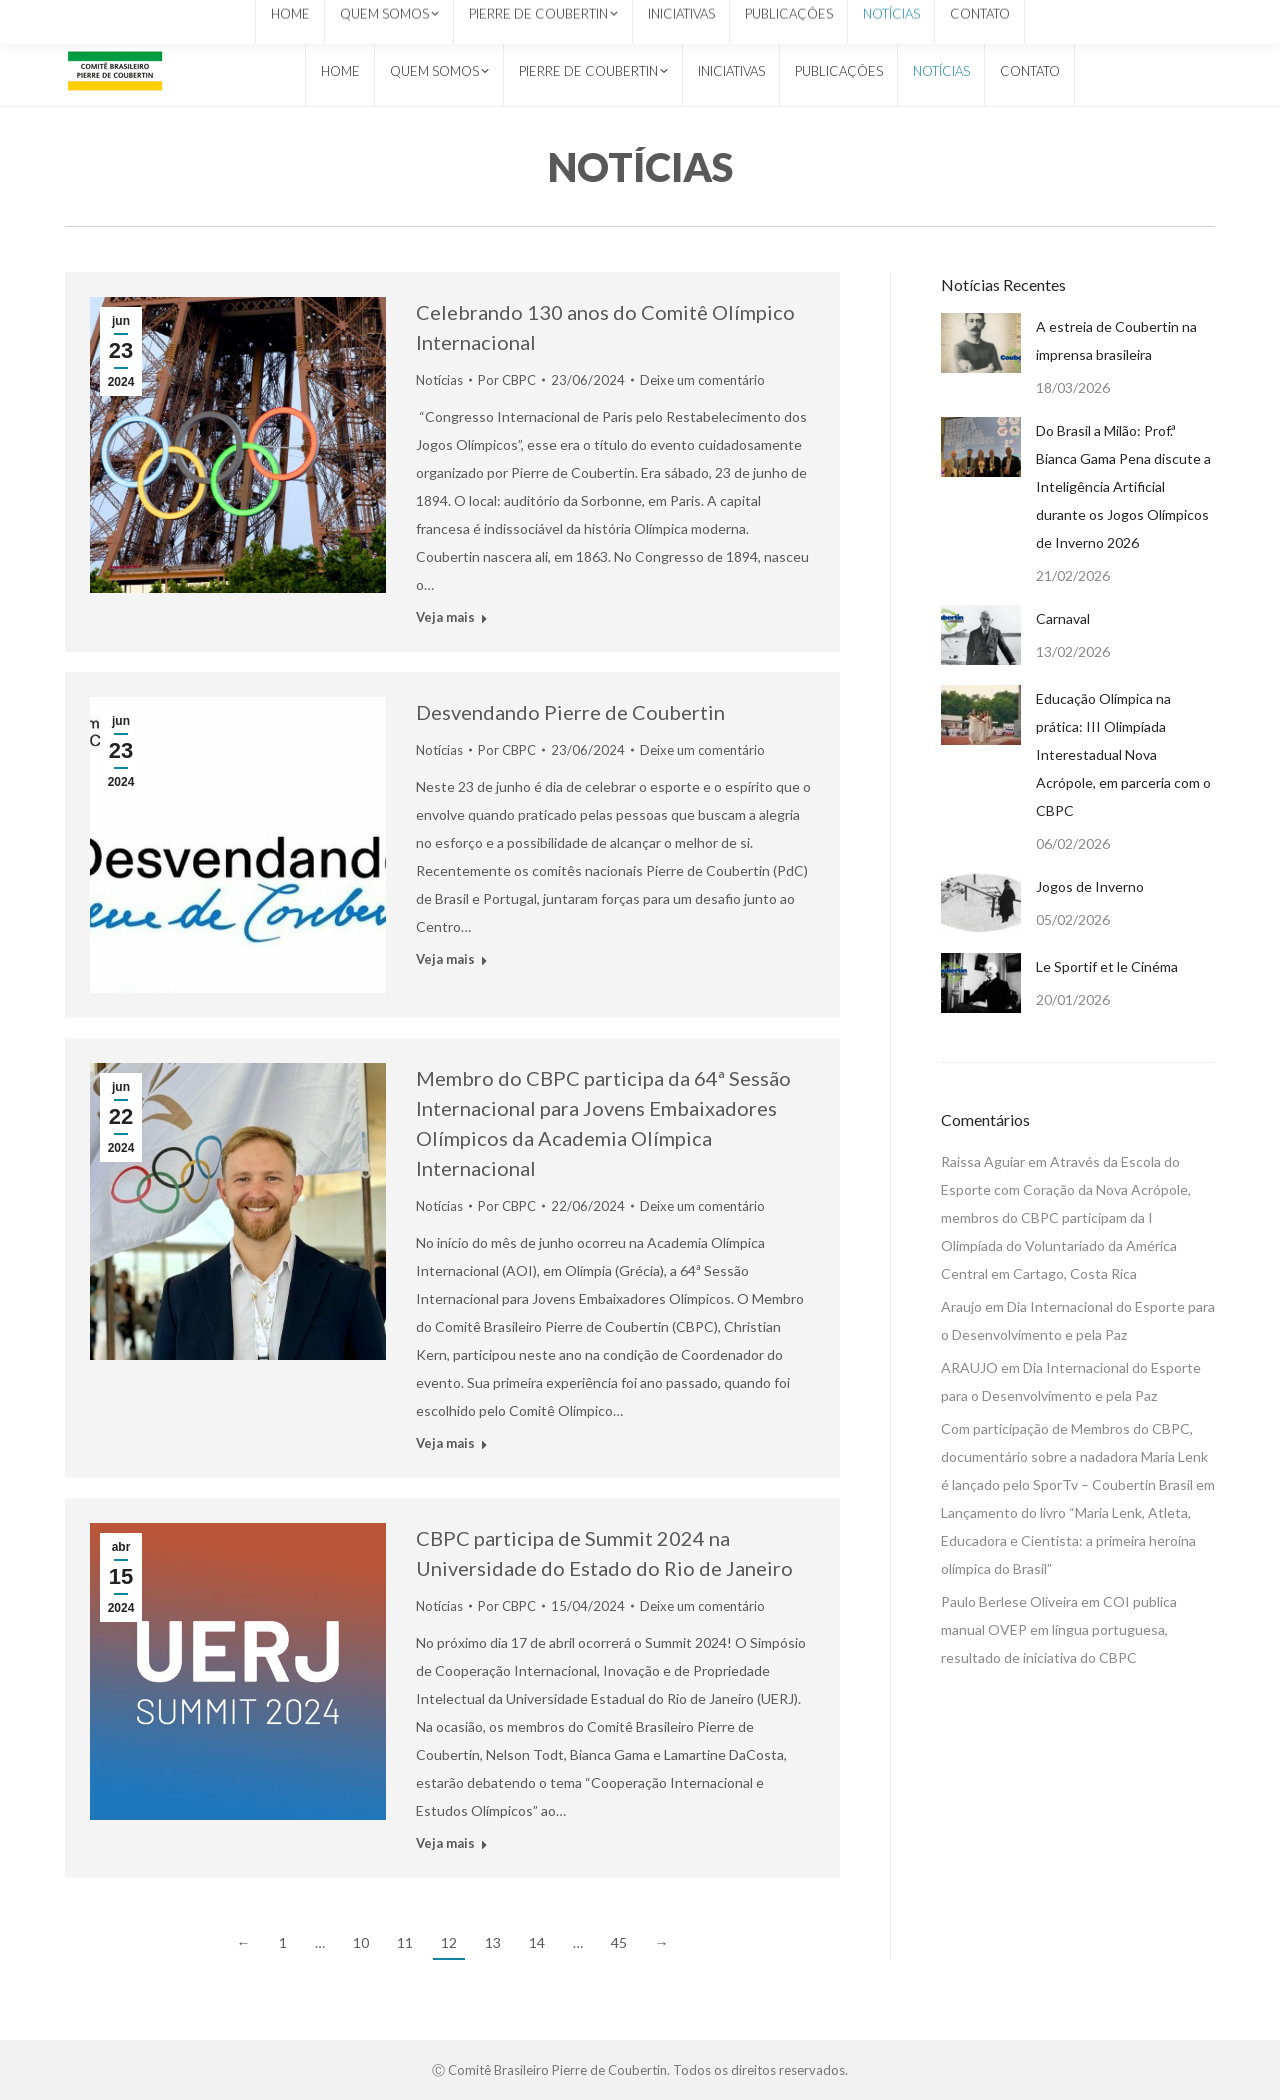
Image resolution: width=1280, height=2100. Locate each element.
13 (493, 1942)
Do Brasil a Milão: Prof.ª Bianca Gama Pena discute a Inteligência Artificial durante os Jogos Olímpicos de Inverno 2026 (1123, 486)
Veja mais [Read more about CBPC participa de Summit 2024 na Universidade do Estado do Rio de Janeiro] (445, 1843)
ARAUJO (969, 1367)
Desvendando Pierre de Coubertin (570, 712)
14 (537, 1942)
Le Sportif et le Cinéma (1107, 966)
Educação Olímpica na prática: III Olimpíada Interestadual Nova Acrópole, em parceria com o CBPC (1123, 754)
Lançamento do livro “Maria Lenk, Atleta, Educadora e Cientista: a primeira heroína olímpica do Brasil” (1068, 1540)
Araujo (961, 1306)
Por (507, 380)
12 (449, 1942)
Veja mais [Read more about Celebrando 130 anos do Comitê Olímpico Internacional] (445, 617)
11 (405, 1942)
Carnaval (1063, 618)
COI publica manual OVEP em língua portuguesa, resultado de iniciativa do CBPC (1059, 1629)
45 (619, 1942)
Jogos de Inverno (1090, 886)
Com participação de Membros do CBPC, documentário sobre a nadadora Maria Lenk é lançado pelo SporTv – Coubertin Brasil (1074, 1456)
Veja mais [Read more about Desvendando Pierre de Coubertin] (445, 959)
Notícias (439, 380)
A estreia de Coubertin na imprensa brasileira (1116, 340)
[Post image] (981, 343)
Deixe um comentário (702, 380)
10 (361, 1942)
